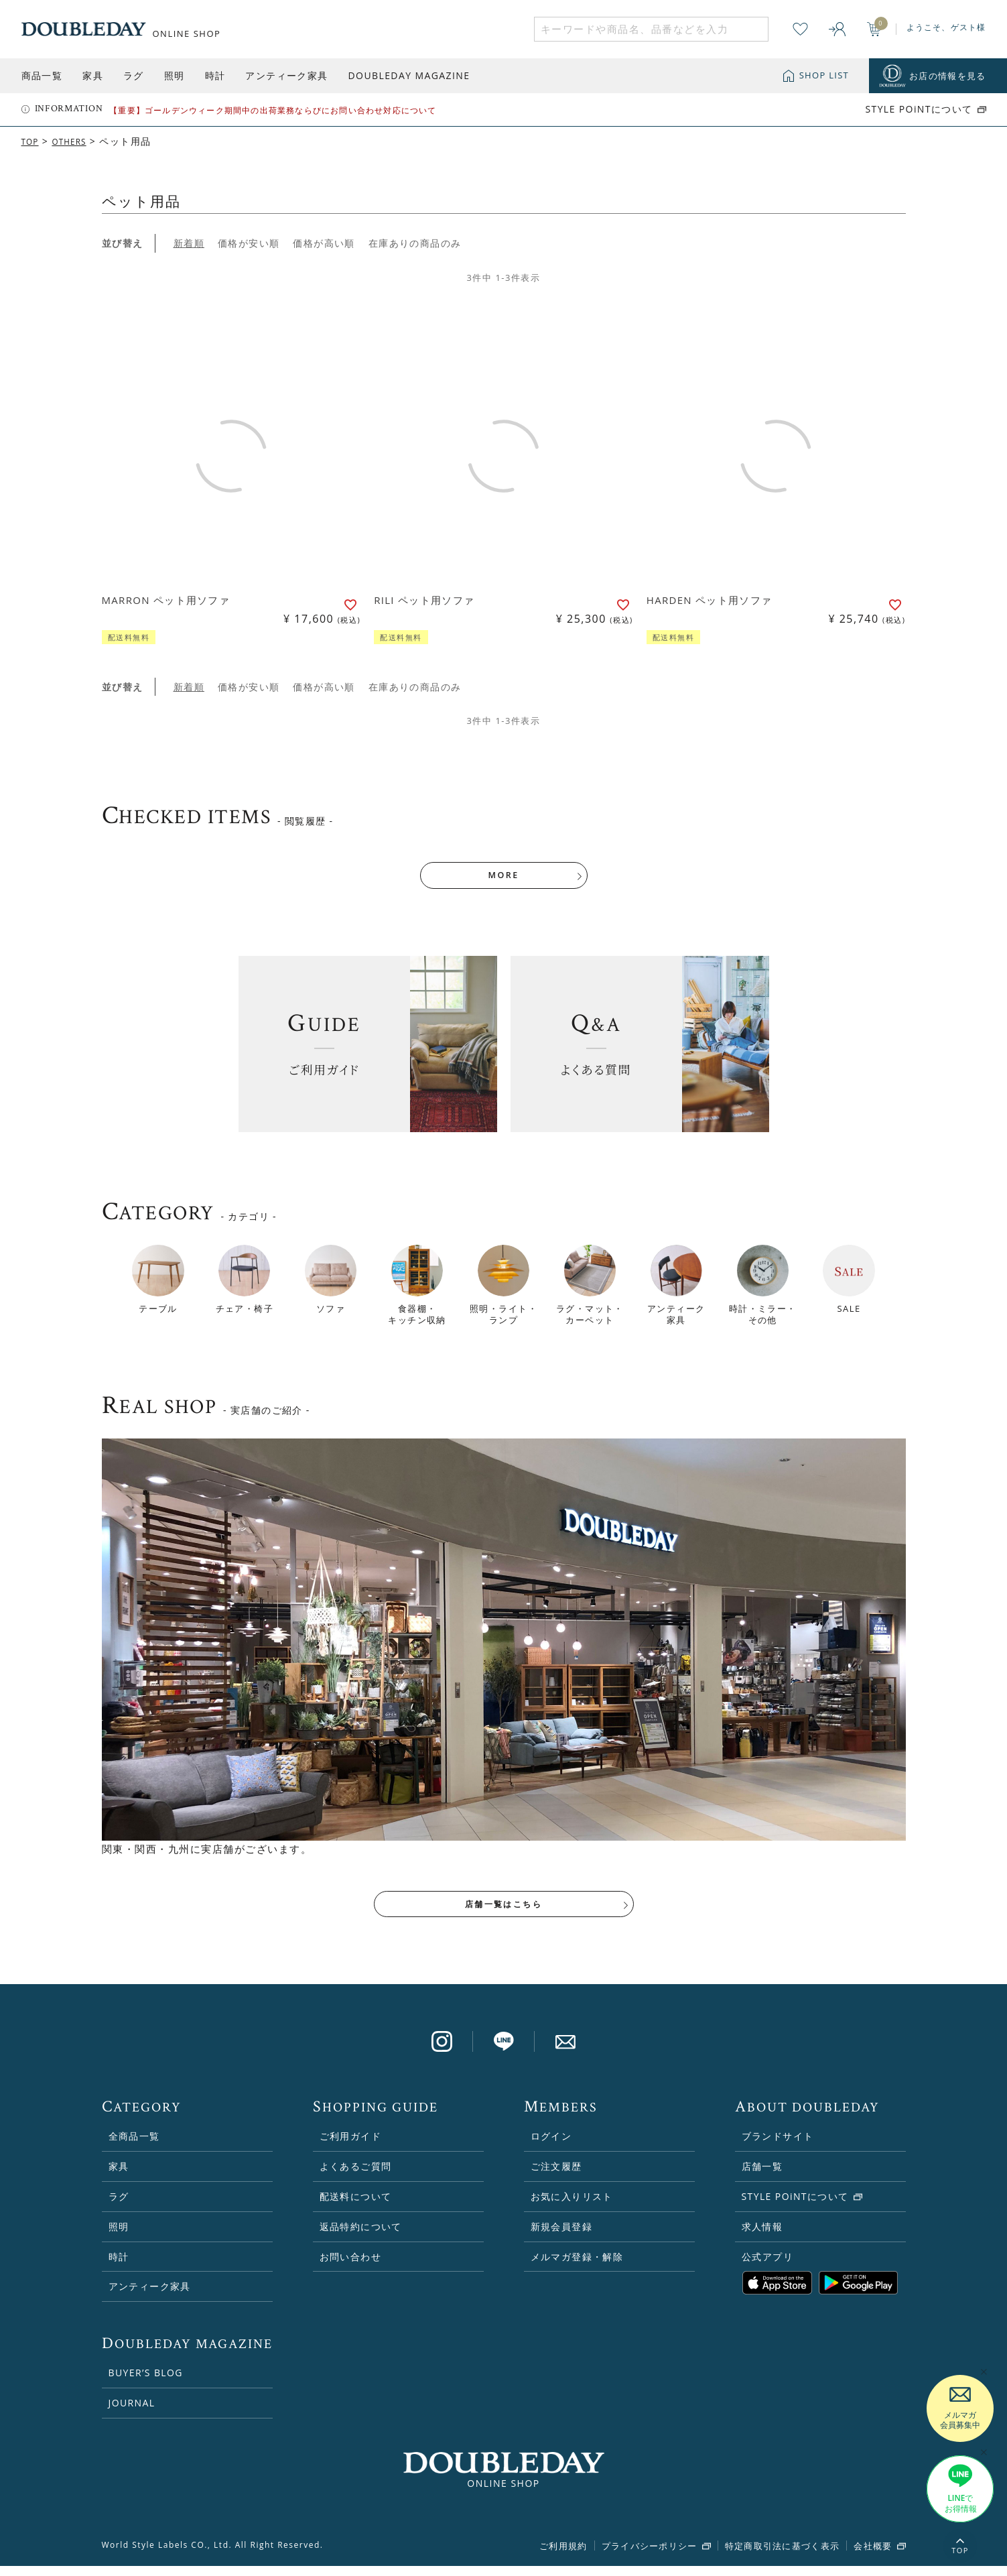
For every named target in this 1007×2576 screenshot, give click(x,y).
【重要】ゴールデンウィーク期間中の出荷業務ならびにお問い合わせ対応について (272, 110)
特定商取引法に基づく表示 (782, 2557)
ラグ (133, 75)
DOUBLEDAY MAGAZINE (409, 75)
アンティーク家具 (286, 75)
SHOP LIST (824, 75)
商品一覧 (42, 75)
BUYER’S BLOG (146, 2383)
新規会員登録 (561, 2236)
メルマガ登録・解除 (577, 2266)
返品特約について (361, 2236)
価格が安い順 (248, 243)
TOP (31, 141)
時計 (215, 75)
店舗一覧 (762, 2176)
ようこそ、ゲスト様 (946, 27)
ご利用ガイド (350, 2146)
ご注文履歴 (556, 2176)
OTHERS (76, 141)
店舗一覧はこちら (503, 1912)
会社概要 (873, 2557)
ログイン (551, 2146)
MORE (503, 879)
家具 (92, 75)
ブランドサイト (778, 2146)
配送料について (356, 2207)
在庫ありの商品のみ (415, 243)
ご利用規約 (563, 2557)
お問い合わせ (350, 2266)
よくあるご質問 (356, 2176)
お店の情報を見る (947, 76)
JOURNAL (132, 2413)
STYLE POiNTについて (918, 109)
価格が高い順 (323, 243)
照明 (174, 75)
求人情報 (762, 2236)
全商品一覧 (134, 2146)
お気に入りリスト (572, 2207)
